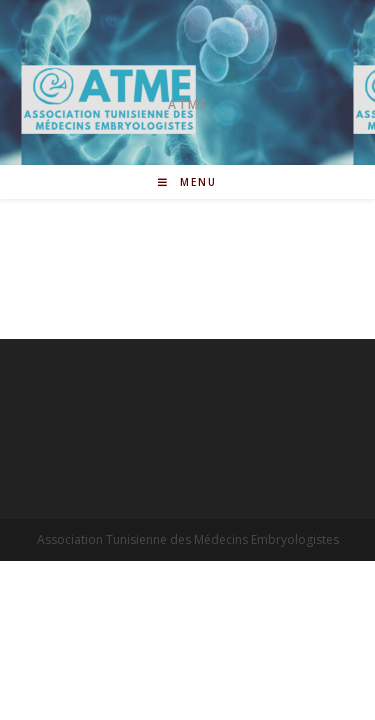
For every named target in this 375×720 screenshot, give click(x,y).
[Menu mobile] (187, 182)
